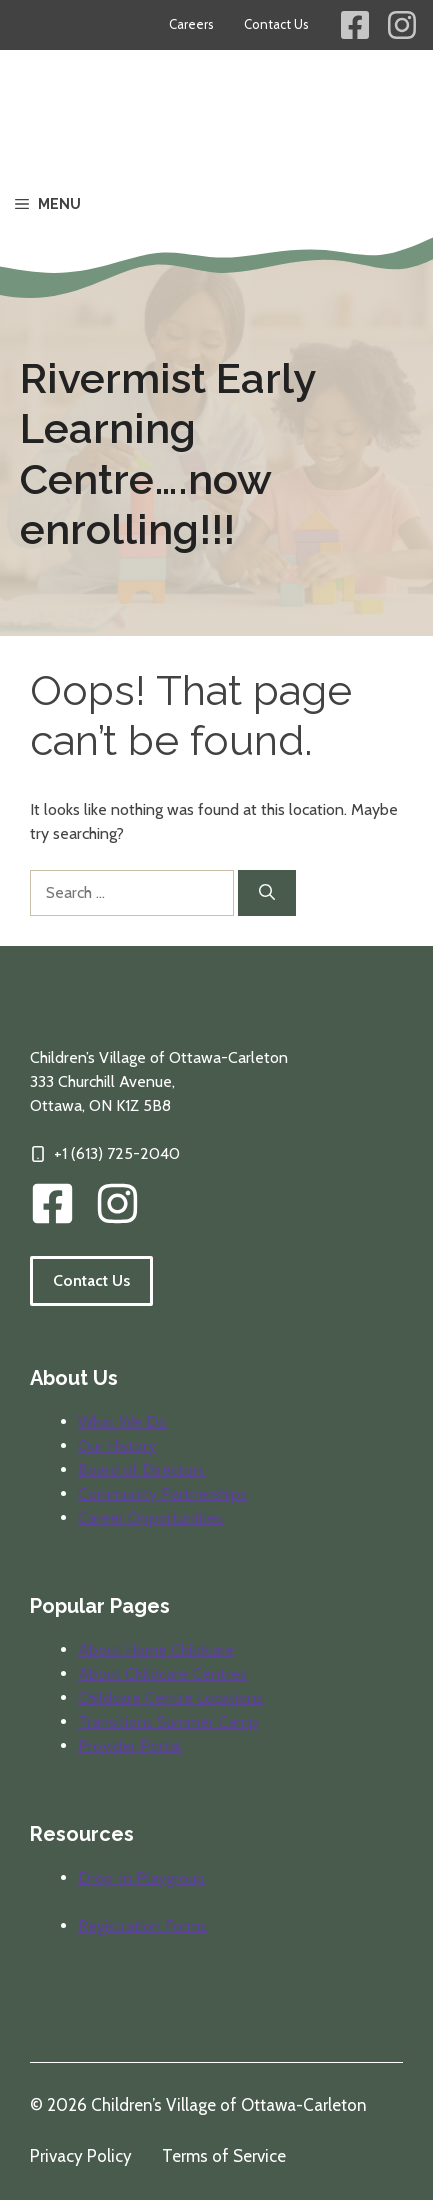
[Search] (267, 893)
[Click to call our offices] (105, 1154)
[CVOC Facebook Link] (52, 1203)
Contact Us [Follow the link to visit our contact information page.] (91, 1280)
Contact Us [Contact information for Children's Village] (276, 24)
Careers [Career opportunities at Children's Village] (191, 24)
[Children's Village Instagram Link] (402, 25)
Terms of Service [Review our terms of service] (224, 2156)
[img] (117, 1203)
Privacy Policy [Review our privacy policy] (81, 2156)
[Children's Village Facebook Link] (355, 25)
